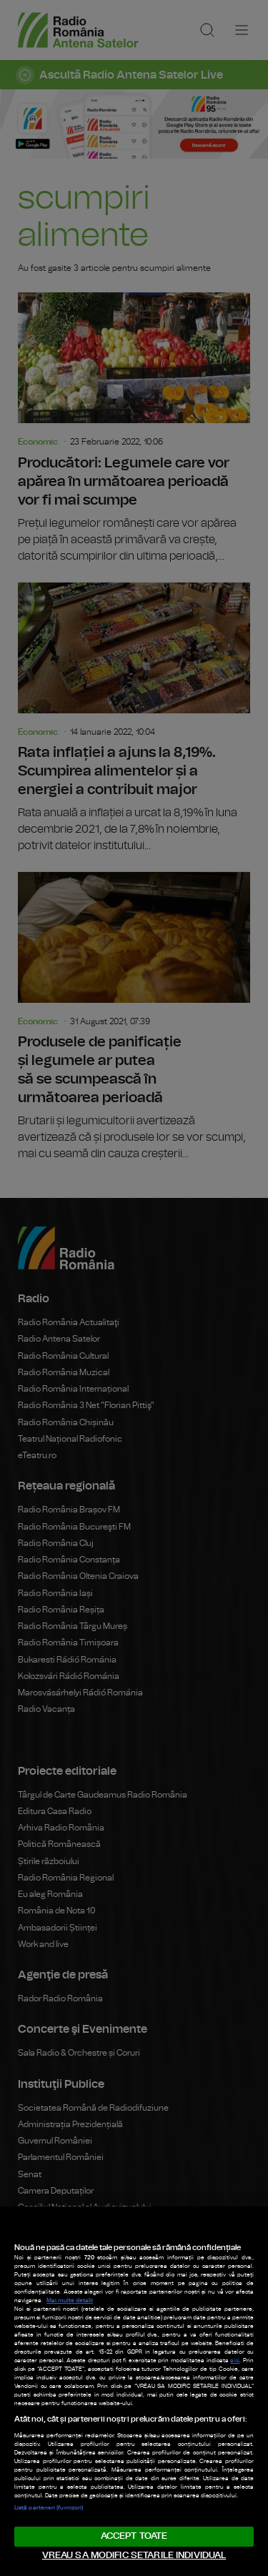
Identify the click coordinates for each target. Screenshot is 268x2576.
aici (234, 2361)
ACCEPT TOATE (134, 2536)
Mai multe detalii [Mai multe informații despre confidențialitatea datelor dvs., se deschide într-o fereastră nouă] (69, 2301)
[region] (134, 2391)
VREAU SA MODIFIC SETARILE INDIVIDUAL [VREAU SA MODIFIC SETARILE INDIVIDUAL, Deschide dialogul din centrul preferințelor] (134, 2555)
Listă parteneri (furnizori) (48, 2508)
